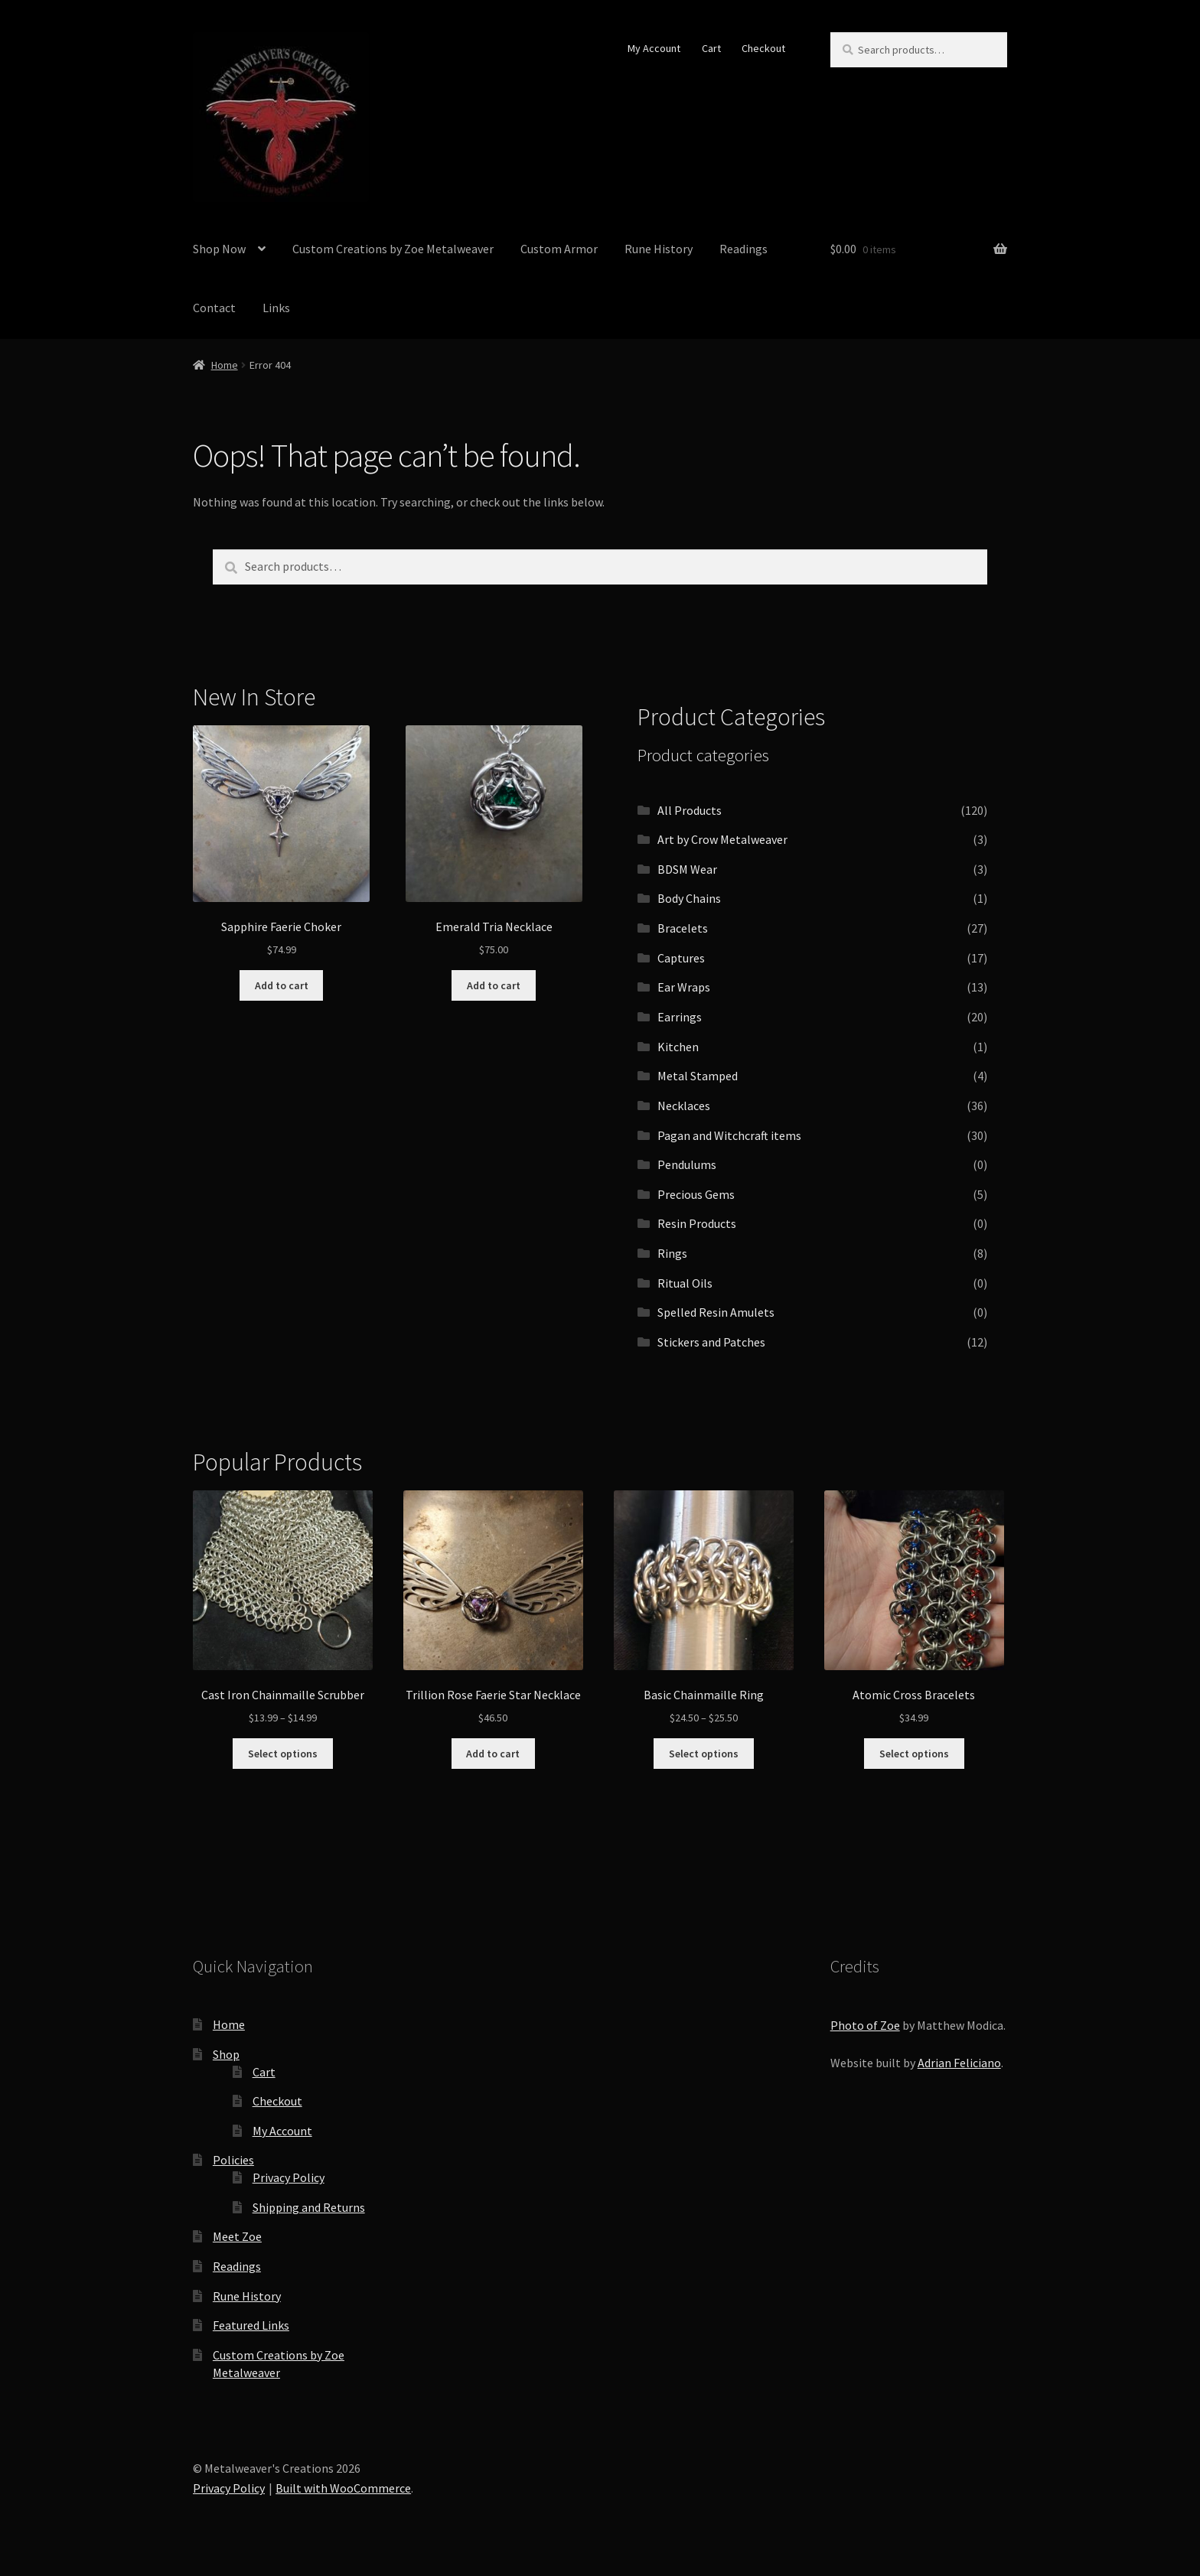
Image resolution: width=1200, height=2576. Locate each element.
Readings (743, 248)
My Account (654, 48)
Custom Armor (559, 248)
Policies (233, 2159)
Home (224, 365)
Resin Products (696, 1223)
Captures (681, 958)
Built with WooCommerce (343, 2488)
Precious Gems (696, 1194)
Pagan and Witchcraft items (729, 1135)
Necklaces (683, 1105)
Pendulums (686, 1164)
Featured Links (251, 2325)
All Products (689, 810)
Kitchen (678, 1046)
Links (276, 307)
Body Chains (689, 898)
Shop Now (219, 248)
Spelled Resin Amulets (715, 1312)
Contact (214, 307)
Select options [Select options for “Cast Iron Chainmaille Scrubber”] (283, 1753)
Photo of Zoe (865, 2025)
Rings (672, 1253)
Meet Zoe (237, 2236)
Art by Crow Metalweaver (722, 839)
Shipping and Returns (309, 2207)
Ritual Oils (684, 1283)
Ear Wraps (683, 987)
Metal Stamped (697, 1075)
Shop (226, 2054)
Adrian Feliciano (959, 2062)
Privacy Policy (288, 2177)
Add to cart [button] (281, 985)
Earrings (679, 1016)
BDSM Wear (687, 869)
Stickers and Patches (711, 1342)
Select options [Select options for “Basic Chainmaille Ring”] (704, 1753)
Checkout (763, 48)
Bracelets (682, 928)
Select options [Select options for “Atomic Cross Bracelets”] (914, 1753)
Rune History (658, 248)
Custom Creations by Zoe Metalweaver (393, 248)
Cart (711, 48)
